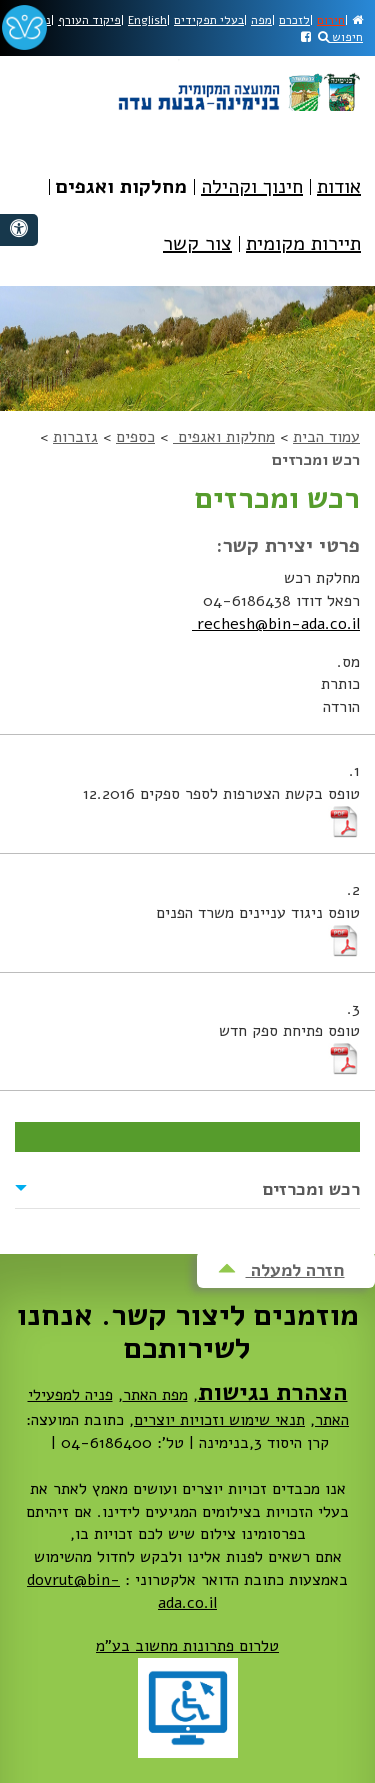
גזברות (75, 437)
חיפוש (340, 37)
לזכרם (294, 20)
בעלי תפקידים (209, 20)
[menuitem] (339, 201)
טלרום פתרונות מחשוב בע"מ (187, 1646)
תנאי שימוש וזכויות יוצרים (219, 1420)
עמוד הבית (326, 437)
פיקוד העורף (89, 20)
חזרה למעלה (281, 1270)
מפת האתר (155, 1395)
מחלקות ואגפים (224, 437)
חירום (331, 20)
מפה (261, 20)
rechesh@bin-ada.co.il (276, 624)
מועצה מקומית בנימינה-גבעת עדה (238, 85)
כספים (135, 437)
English (147, 20)
